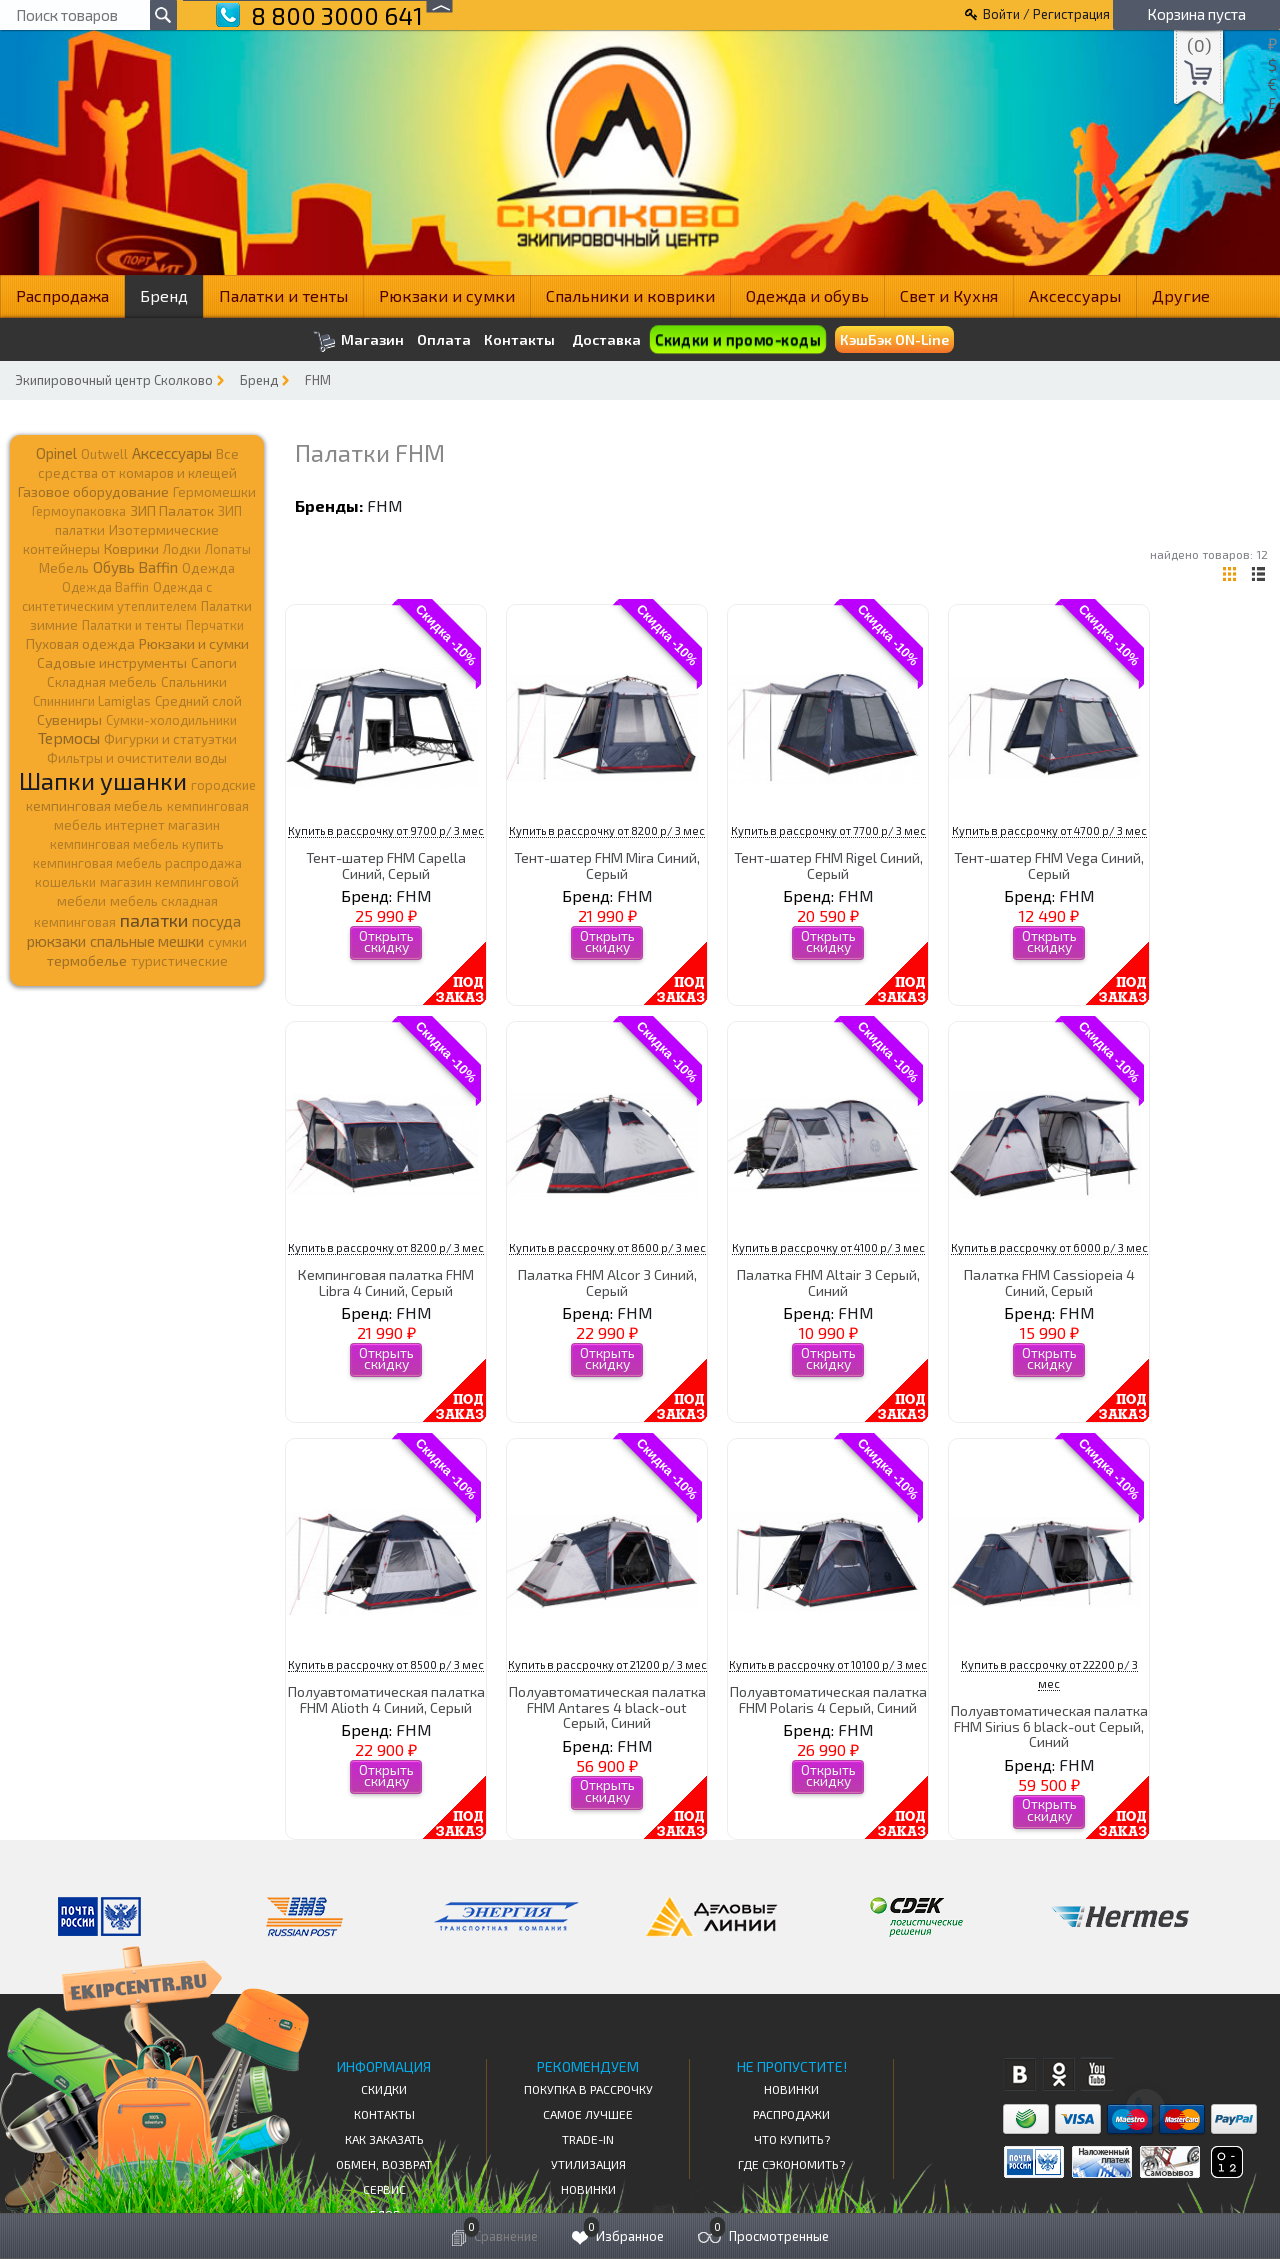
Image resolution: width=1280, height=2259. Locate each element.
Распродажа (62, 295)
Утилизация (588, 2164)
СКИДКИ (384, 2089)
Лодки (182, 549)
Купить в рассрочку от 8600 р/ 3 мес (607, 1247)
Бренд (164, 295)
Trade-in (588, 2139)
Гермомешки (214, 492)
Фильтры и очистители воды (137, 758)
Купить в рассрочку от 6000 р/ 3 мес (1049, 1247)
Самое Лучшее (588, 2114)
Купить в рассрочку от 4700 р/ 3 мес (1049, 830)
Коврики (131, 548)
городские (223, 785)
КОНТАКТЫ (384, 2114)
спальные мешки (147, 941)
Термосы (69, 737)
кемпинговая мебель (94, 805)
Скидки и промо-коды (738, 339)
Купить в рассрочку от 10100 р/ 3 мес (828, 1664)
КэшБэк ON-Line (894, 339)
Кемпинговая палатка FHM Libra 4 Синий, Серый (386, 1282)
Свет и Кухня (949, 295)
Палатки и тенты (283, 295)
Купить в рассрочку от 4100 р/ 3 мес (828, 1247)
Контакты (519, 340)
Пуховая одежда (80, 643)
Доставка (606, 339)
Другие (1181, 295)
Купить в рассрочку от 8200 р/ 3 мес (607, 830)
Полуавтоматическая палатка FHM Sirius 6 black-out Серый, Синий (1049, 1726)
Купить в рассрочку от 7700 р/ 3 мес (828, 830)
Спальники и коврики (630, 295)
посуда (216, 921)
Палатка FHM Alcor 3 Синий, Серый (607, 1282)
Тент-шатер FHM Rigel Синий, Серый (828, 865)
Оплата (444, 340)
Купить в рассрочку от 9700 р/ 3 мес (386, 830)
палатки (154, 920)
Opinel (56, 453)
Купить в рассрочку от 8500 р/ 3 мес (386, 1664)
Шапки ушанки (103, 780)
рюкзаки (56, 941)
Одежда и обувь (807, 295)
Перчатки (215, 625)
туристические (179, 961)
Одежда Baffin (105, 587)
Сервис (384, 2189)
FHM (318, 380)
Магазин (358, 341)
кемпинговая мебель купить (137, 844)
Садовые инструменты (112, 662)
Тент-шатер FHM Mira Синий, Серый (607, 865)
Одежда (208, 568)
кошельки (65, 882)
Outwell (104, 454)
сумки (227, 942)
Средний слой (198, 701)
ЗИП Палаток (172, 510)
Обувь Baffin (135, 567)
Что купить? (792, 2139)
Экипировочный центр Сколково (114, 380)
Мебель (64, 568)
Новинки (588, 2189)
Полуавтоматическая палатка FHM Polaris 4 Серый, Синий (828, 1699)
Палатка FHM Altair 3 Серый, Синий (828, 1282)
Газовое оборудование (93, 491)
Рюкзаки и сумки (447, 295)
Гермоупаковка (79, 511)
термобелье (87, 960)
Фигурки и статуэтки (170, 739)
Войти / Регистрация (1046, 14)
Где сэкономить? (791, 2164)
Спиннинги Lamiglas (92, 701)
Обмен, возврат (384, 2164)
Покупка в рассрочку (588, 2089)
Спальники (194, 682)
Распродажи (791, 2114)
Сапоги (214, 662)
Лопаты (228, 549)
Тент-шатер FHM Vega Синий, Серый (1049, 865)
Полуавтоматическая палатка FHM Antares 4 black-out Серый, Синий (607, 1707)
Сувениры (69, 719)
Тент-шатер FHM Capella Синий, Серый (386, 865)
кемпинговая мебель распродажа (137, 863)
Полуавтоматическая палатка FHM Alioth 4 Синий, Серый (386, 1699)
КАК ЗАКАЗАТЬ (384, 2139)
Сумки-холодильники (171, 720)
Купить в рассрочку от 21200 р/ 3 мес (607, 1664)
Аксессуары (1075, 295)
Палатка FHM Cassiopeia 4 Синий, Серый (1049, 1282)
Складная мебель (102, 682)
